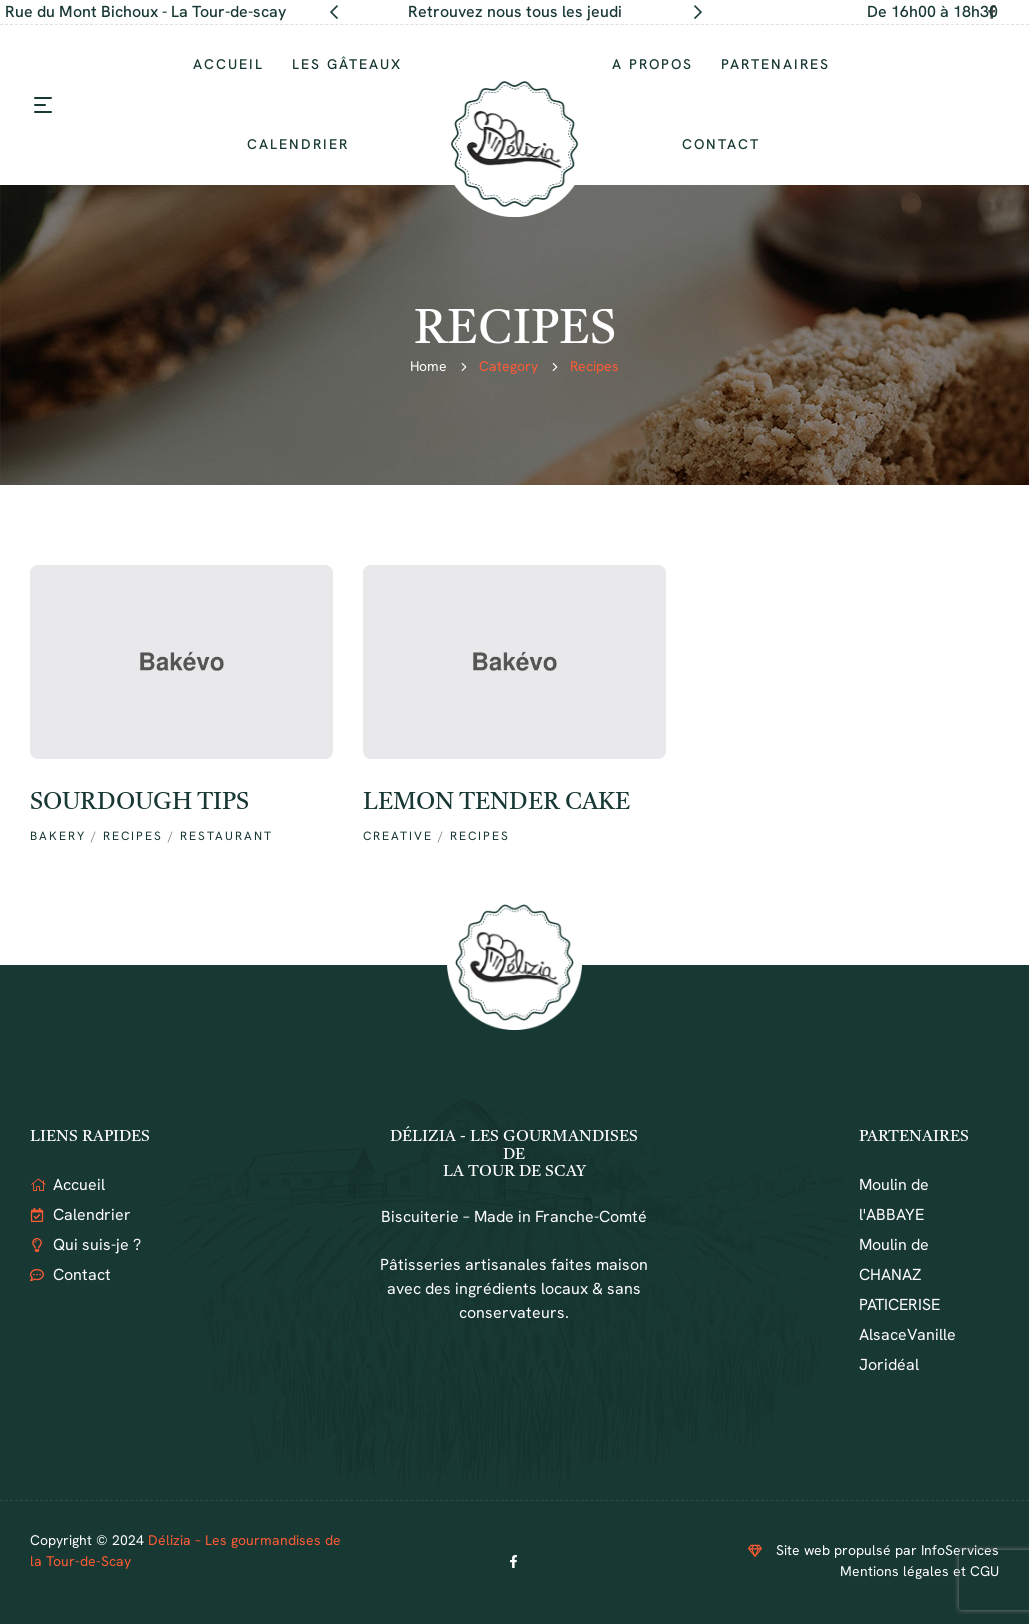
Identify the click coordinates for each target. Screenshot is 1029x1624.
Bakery (58, 836)
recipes (133, 836)
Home (428, 366)
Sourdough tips (139, 803)
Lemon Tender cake (496, 803)
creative (398, 836)
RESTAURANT (226, 836)
